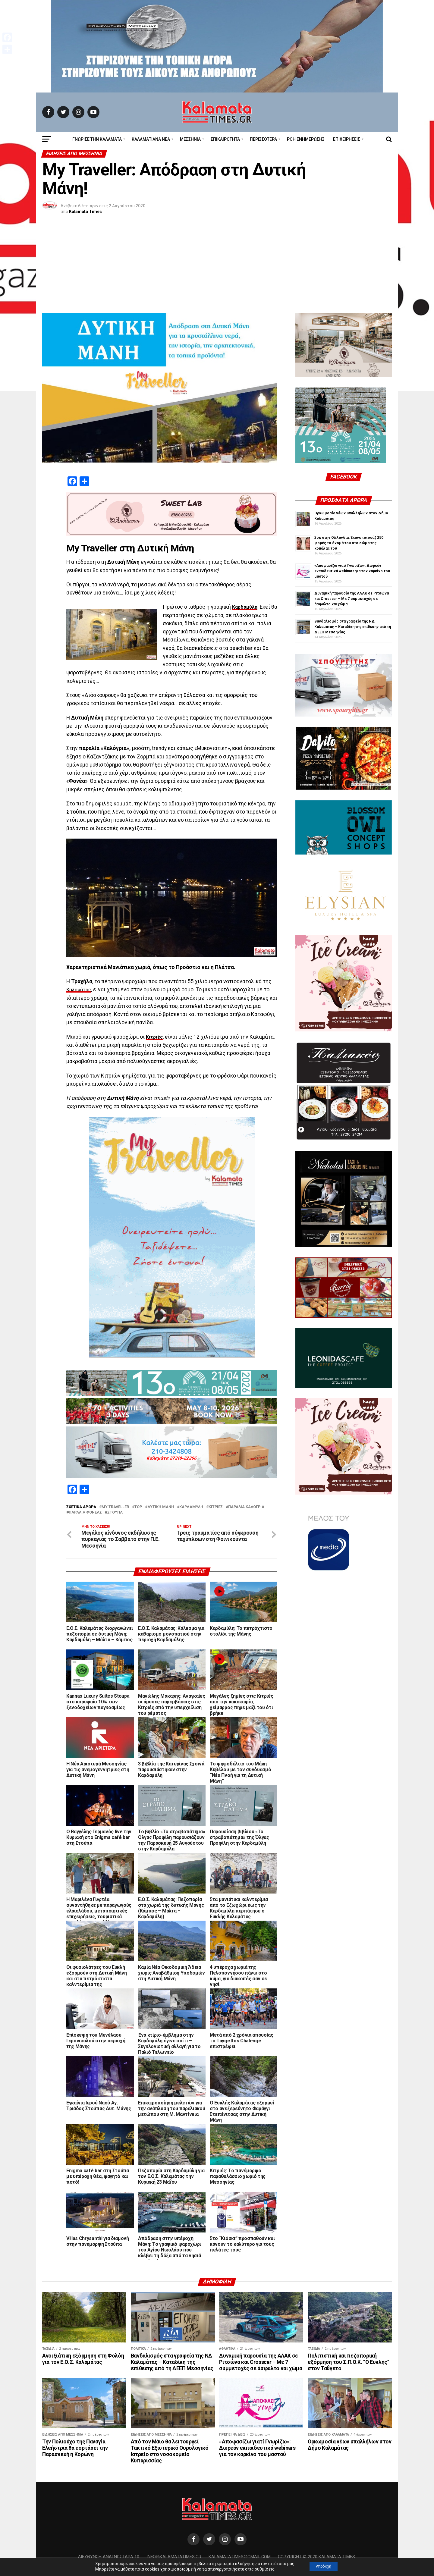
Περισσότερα (263, 139)
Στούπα (115, 1512)
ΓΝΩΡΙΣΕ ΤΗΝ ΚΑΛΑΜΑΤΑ (97, 139)
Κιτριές (155, 1037)
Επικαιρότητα (225, 139)
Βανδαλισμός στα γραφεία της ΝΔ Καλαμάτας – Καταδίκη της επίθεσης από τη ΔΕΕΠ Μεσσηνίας (352, 626)
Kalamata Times (85, 211)
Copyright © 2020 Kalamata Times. (317, 2558)
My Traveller (115, 1507)
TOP (138, 1507)
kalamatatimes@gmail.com (240, 2558)
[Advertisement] (217, 268)
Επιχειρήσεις (346, 139)
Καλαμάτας (79, 990)
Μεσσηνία (190, 139)
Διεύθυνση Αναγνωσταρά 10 (108, 2558)
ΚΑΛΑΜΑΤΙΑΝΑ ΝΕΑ (151, 139)
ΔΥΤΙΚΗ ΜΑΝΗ (160, 1507)
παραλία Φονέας (85, 1512)
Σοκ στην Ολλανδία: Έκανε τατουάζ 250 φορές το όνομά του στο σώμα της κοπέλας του (348, 543)
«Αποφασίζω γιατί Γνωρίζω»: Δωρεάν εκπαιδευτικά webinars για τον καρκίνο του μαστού (352, 571)
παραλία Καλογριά (246, 1507)
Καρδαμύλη (246, 607)
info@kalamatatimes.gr (173, 2558)
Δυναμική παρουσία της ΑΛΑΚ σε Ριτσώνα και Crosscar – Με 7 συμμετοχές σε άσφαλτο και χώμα (351, 598)
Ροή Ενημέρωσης (306, 139)
